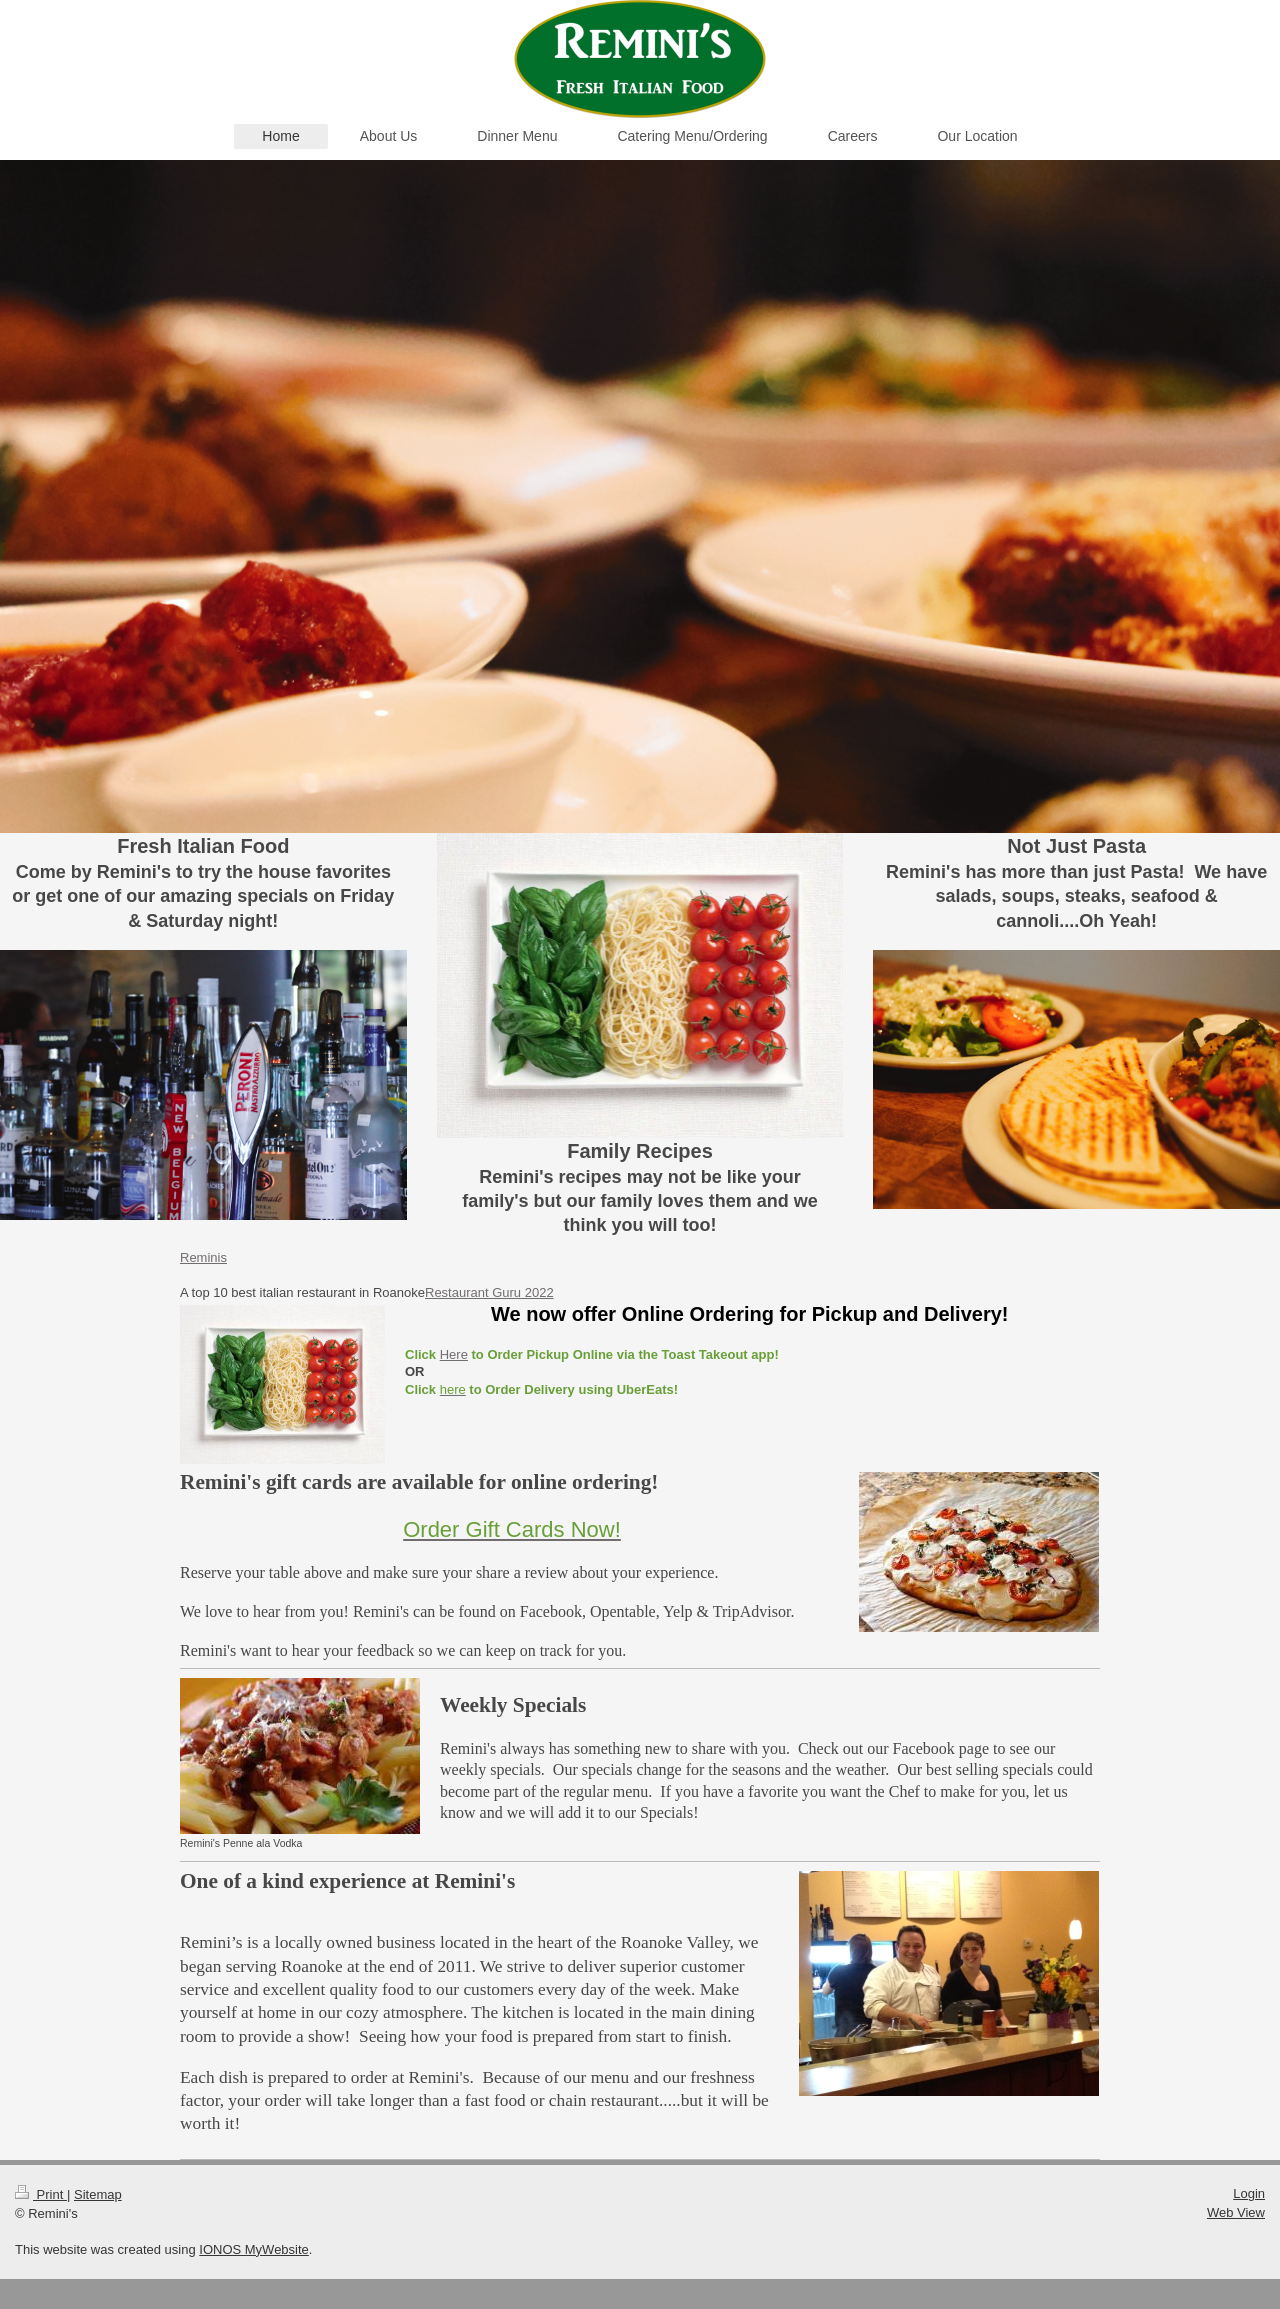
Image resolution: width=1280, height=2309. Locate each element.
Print (41, 2194)
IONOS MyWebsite (254, 2249)
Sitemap (98, 2194)
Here (454, 1354)
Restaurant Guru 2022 (489, 1292)
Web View (1236, 2212)
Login (1249, 2193)
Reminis (203, 1257)
